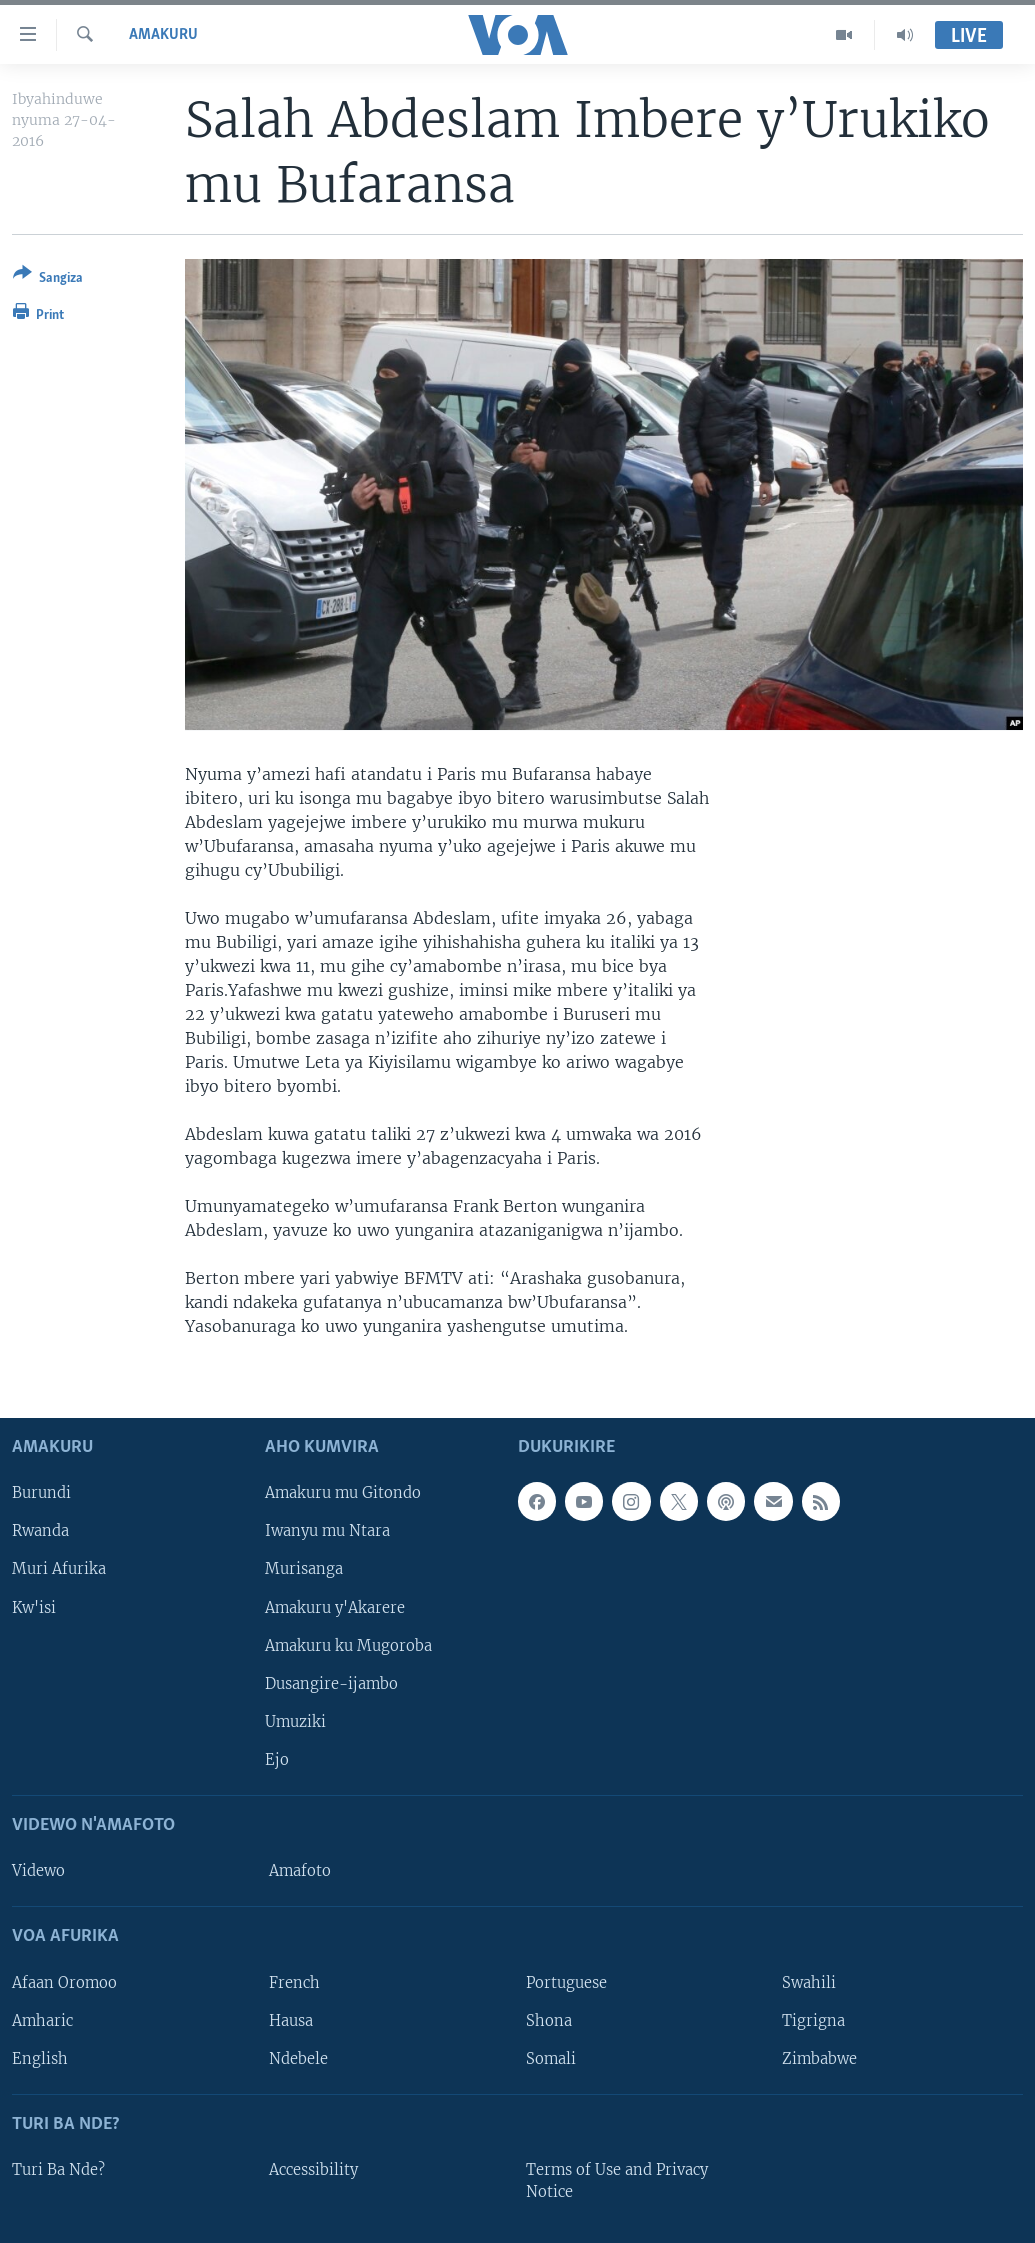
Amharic (42, 2021)
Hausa (291, 2021)
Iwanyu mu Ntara (327, 1532)
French (294, 1983)
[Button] (48, 279)
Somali (551, 2059)
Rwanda (40, 1532)
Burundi (41, 1494)
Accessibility (313, 2170)
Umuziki (295, 1722)
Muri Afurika (59, 1570)
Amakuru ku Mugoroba (348, 1646)
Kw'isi (34, 1608)
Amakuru (163, 35)
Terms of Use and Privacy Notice (617, 2181)
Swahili (809, 1983)
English (40, 2059)
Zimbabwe (819, 2059)
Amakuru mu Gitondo (343, 1494)
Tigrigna (813, 2021)
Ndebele (298, 2059)
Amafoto (300, 1871)
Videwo (38, 1871)
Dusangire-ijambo (331, 1684)
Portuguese (566, 1983)
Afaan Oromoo (64, 1983)
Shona (549, 2021)
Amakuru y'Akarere (335, 1608)
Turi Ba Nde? (58, 2170)
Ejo (277, 1760)
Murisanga (304, 1570)
